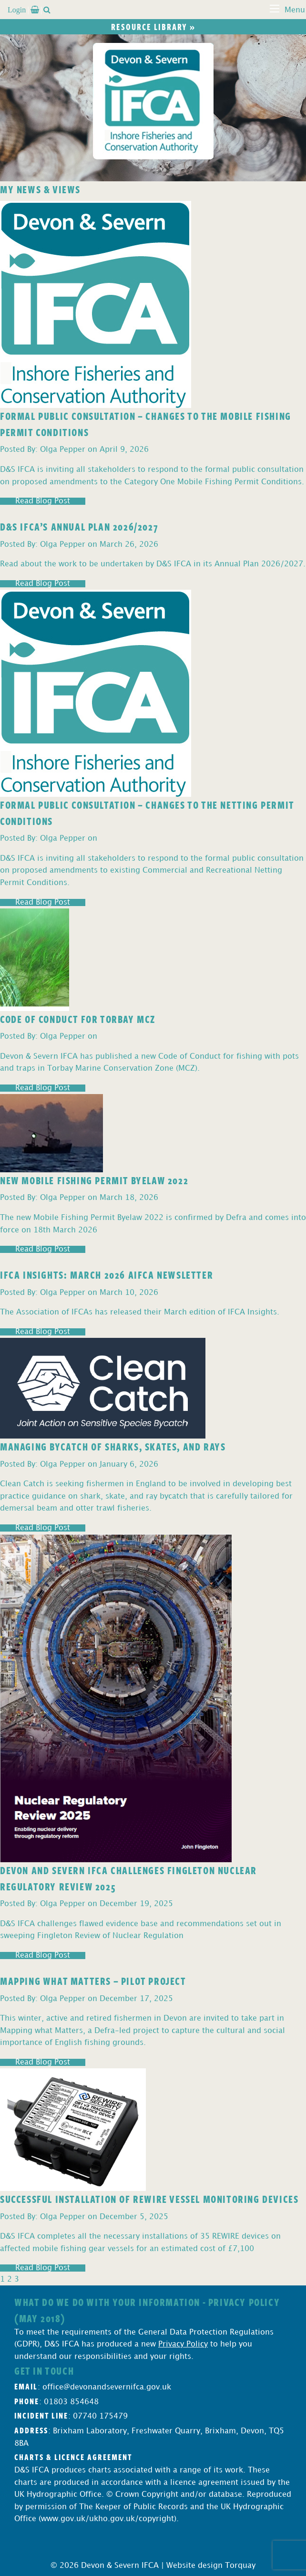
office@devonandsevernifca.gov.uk (106, 2387)
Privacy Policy (183, 2344)
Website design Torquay (210, 2565)
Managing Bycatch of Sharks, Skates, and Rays (112, 1446)
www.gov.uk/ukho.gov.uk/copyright (107, 2519)
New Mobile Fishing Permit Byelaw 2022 (94, 1180)
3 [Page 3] (16, 2279)
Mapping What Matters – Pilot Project (93, 1980)
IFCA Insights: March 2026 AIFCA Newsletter (106, 1274)
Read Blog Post (42, 501)
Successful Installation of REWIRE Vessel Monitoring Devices (149, 2198)
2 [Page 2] (9, 2279)
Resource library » (153, 27)
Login (17, 9)
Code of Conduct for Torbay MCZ (77, 1018)
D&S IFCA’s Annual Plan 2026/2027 (79, 526)
